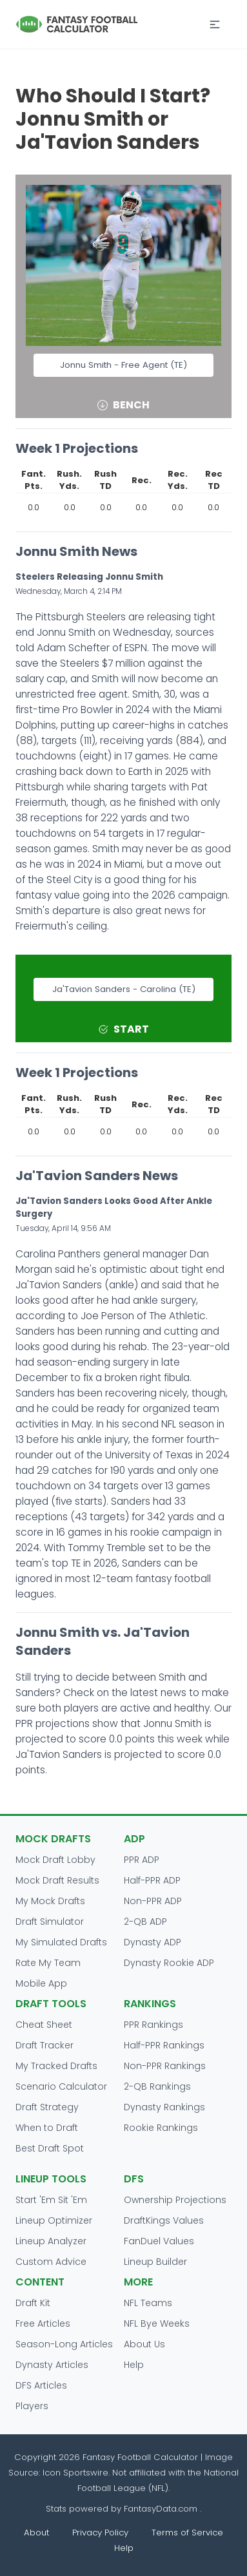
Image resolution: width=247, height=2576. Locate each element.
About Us (144, 2344)
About (36, 2532)
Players (31, 2405)
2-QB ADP (145, 1921)
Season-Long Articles (64, 2344)
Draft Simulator (49, 1921)
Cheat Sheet (43, 2024)
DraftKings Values (164, 2220)
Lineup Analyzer (50, 2241)
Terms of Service (187, 2532)
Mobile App (41, 1983)
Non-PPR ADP (153, 1900)
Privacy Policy (100, 2532)
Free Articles (42, 2323)
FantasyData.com (162, 2509)
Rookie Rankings (161, 2127)
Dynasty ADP (152, 1942)
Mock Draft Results (57, 1880)
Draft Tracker (44, 2045)
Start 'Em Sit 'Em (51, 2199)
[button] (215, 24)
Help (134, 2364)
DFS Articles (41, 2385)
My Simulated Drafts (61, 1942)
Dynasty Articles (51, 2364)
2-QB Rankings (157, 2086)
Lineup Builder (155, 2261)
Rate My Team (48, 1962)
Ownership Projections (175, 2199)
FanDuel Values (159, 2241)
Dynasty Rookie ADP (169, 1962)
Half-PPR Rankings (164, 2045)
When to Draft (46, 2127)
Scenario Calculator (61, 2086)
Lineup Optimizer (53, 2220)
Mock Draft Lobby (55, 1859)
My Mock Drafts (50, 1900)
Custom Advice (50, 2261)
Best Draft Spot (49, 2148)
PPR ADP (141, 1859)
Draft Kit (32, 2302)
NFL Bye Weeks (157, 2323)
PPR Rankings (153, 2024)
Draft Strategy (47, 2107)
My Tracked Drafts (56, 2065)
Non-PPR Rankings (165, 2065)
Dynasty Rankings (164, 2107)
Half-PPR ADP (152, 1880)
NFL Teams (148, 2302)
